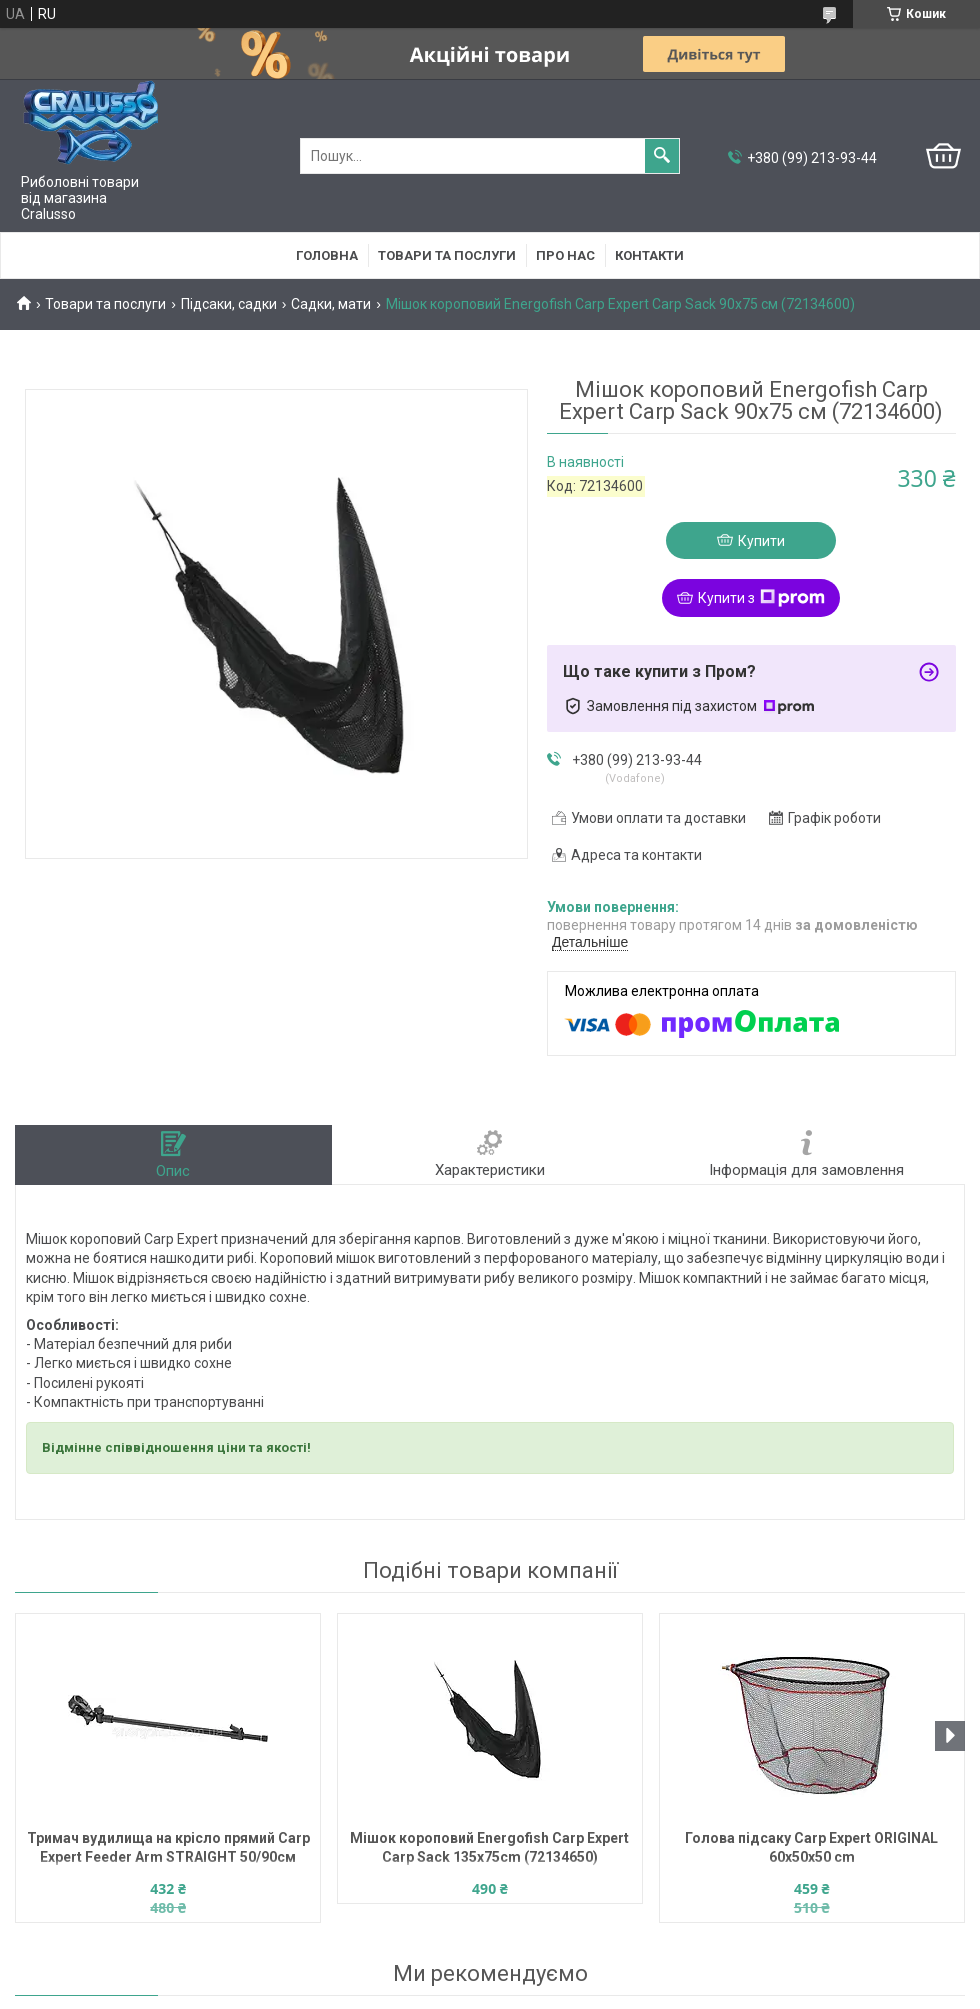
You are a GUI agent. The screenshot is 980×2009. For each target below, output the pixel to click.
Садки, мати (331, 304)
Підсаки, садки (229, 304)
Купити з (761, 598)
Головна (327, 255)
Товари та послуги (447, 255)
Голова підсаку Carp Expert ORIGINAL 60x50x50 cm (811, 1847)
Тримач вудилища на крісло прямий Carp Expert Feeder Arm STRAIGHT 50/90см (168, 1847)
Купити (761, 541)
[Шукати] (662, 156)
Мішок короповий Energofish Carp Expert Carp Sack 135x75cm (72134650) (489, 1847)
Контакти (649, 255)
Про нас (565, 255)
